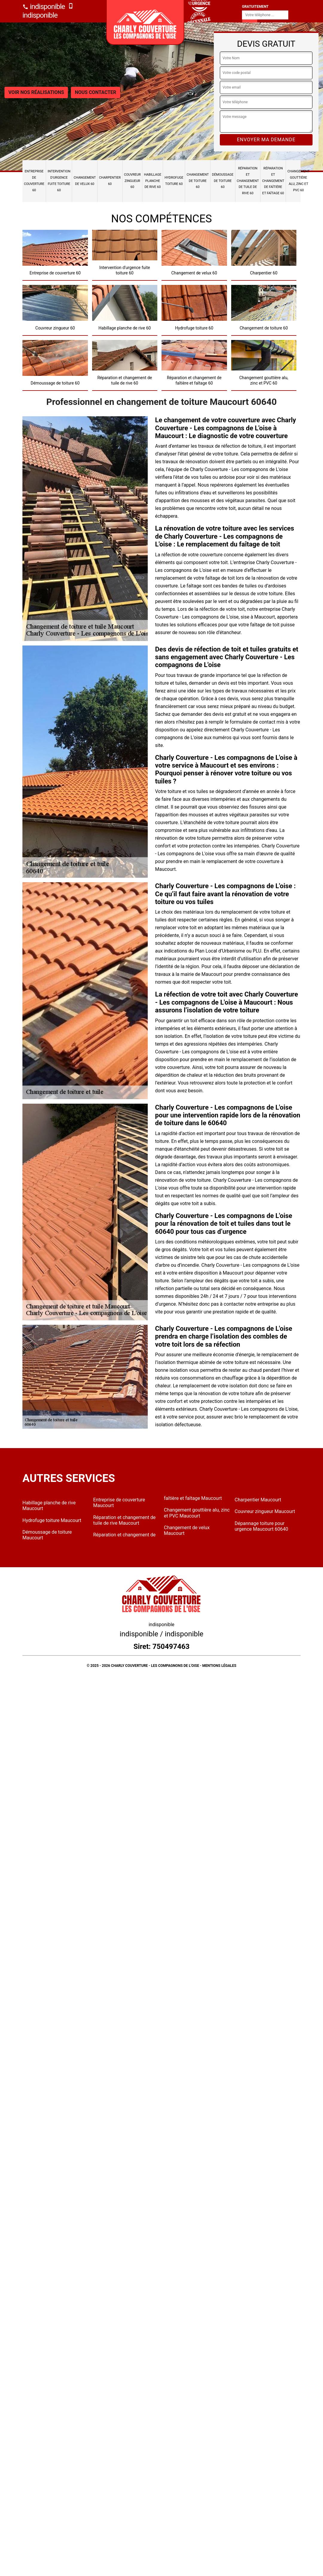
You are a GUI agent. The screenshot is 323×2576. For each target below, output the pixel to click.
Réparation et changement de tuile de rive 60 (248, 180)
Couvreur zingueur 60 (132, 181)
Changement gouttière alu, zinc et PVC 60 (298, 180)
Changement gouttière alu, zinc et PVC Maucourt (197, 1512)
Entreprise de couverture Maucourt (119, 1502)
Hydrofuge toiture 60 (173, 181)
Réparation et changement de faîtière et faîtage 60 (273, 180)
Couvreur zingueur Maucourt (265, 1511)
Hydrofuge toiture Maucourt (51, 1520)
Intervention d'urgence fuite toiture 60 (59, 180)
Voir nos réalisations (36, 92)
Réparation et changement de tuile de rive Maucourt (124, 1520)
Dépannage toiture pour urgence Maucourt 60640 (261, 1526)
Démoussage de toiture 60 (223, 181)
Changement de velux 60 (85, 181)
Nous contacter (95, 92)
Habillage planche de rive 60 (152, 181)
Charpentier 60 (110, 181)
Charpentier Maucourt (258, 1500)
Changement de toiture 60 (198, 181)
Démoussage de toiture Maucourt (47, 1535)
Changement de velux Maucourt (187, 1530)
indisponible (43, 6)
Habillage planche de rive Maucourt (49, 1505)
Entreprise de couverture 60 (34, 180)
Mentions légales (219, 1666)
